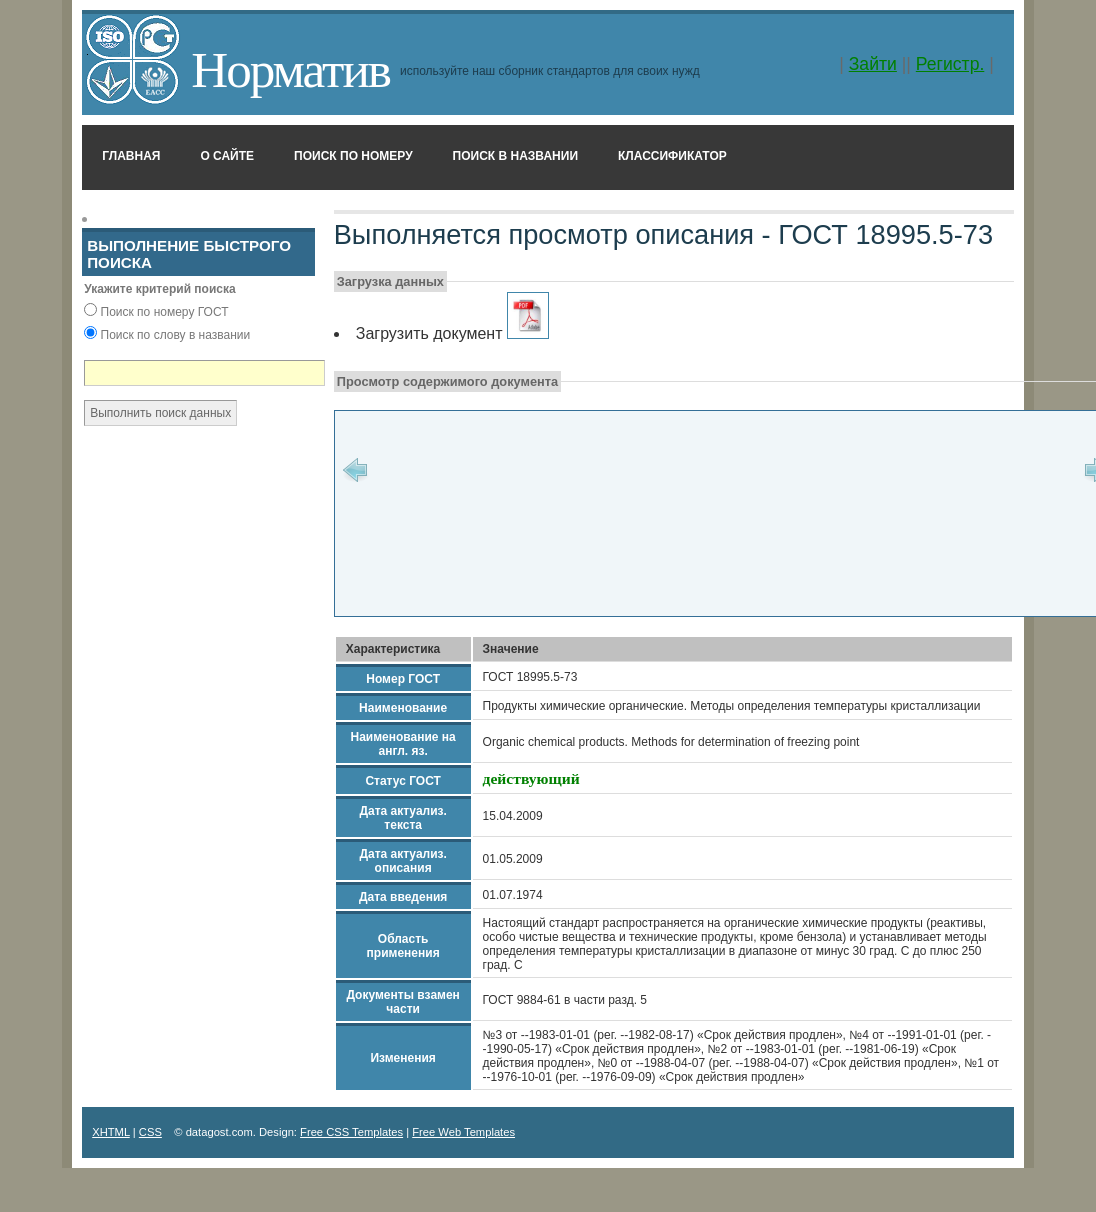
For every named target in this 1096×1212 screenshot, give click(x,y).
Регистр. (950, 64)
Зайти (873, 64)
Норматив (290, 69)
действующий (531, 778)
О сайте (227, 156)
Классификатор (672, 156)
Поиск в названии (515, 156)
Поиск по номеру (353, 156)
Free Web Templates (463, 1132)
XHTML (111, 1132)
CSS (150, 1132)
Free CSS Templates (351, 1132)
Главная (131, 156)
